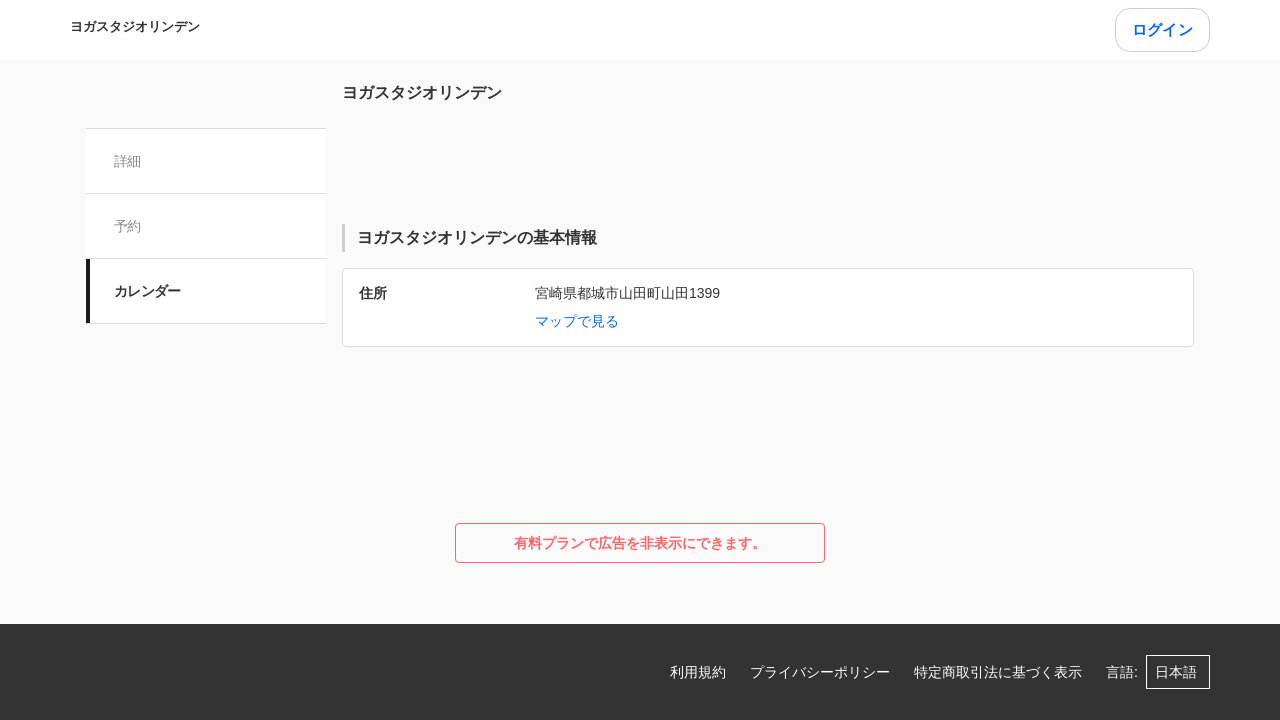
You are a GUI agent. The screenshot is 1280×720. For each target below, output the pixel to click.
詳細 (127, 161)
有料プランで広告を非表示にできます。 (640, 543)
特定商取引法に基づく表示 (998, 672)
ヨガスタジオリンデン (135, 26)
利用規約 (698, 672)
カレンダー (147, 291)
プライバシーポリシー (820, 672)
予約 (127, 226)
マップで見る (577, 321)
